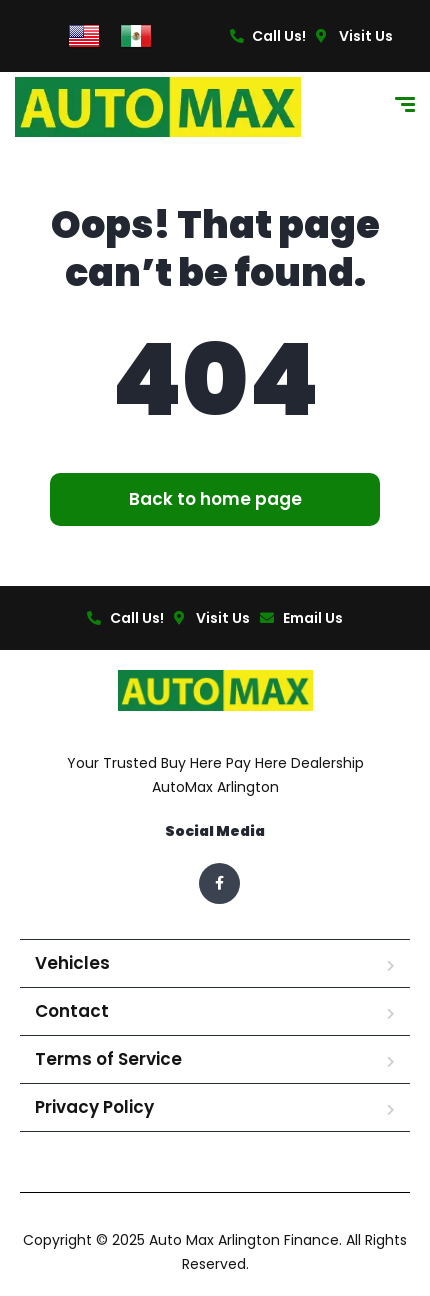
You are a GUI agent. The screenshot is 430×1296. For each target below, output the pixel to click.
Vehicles (72, 963)
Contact (72, 1011)
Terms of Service (108, 1059)
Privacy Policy (94, 1107)
